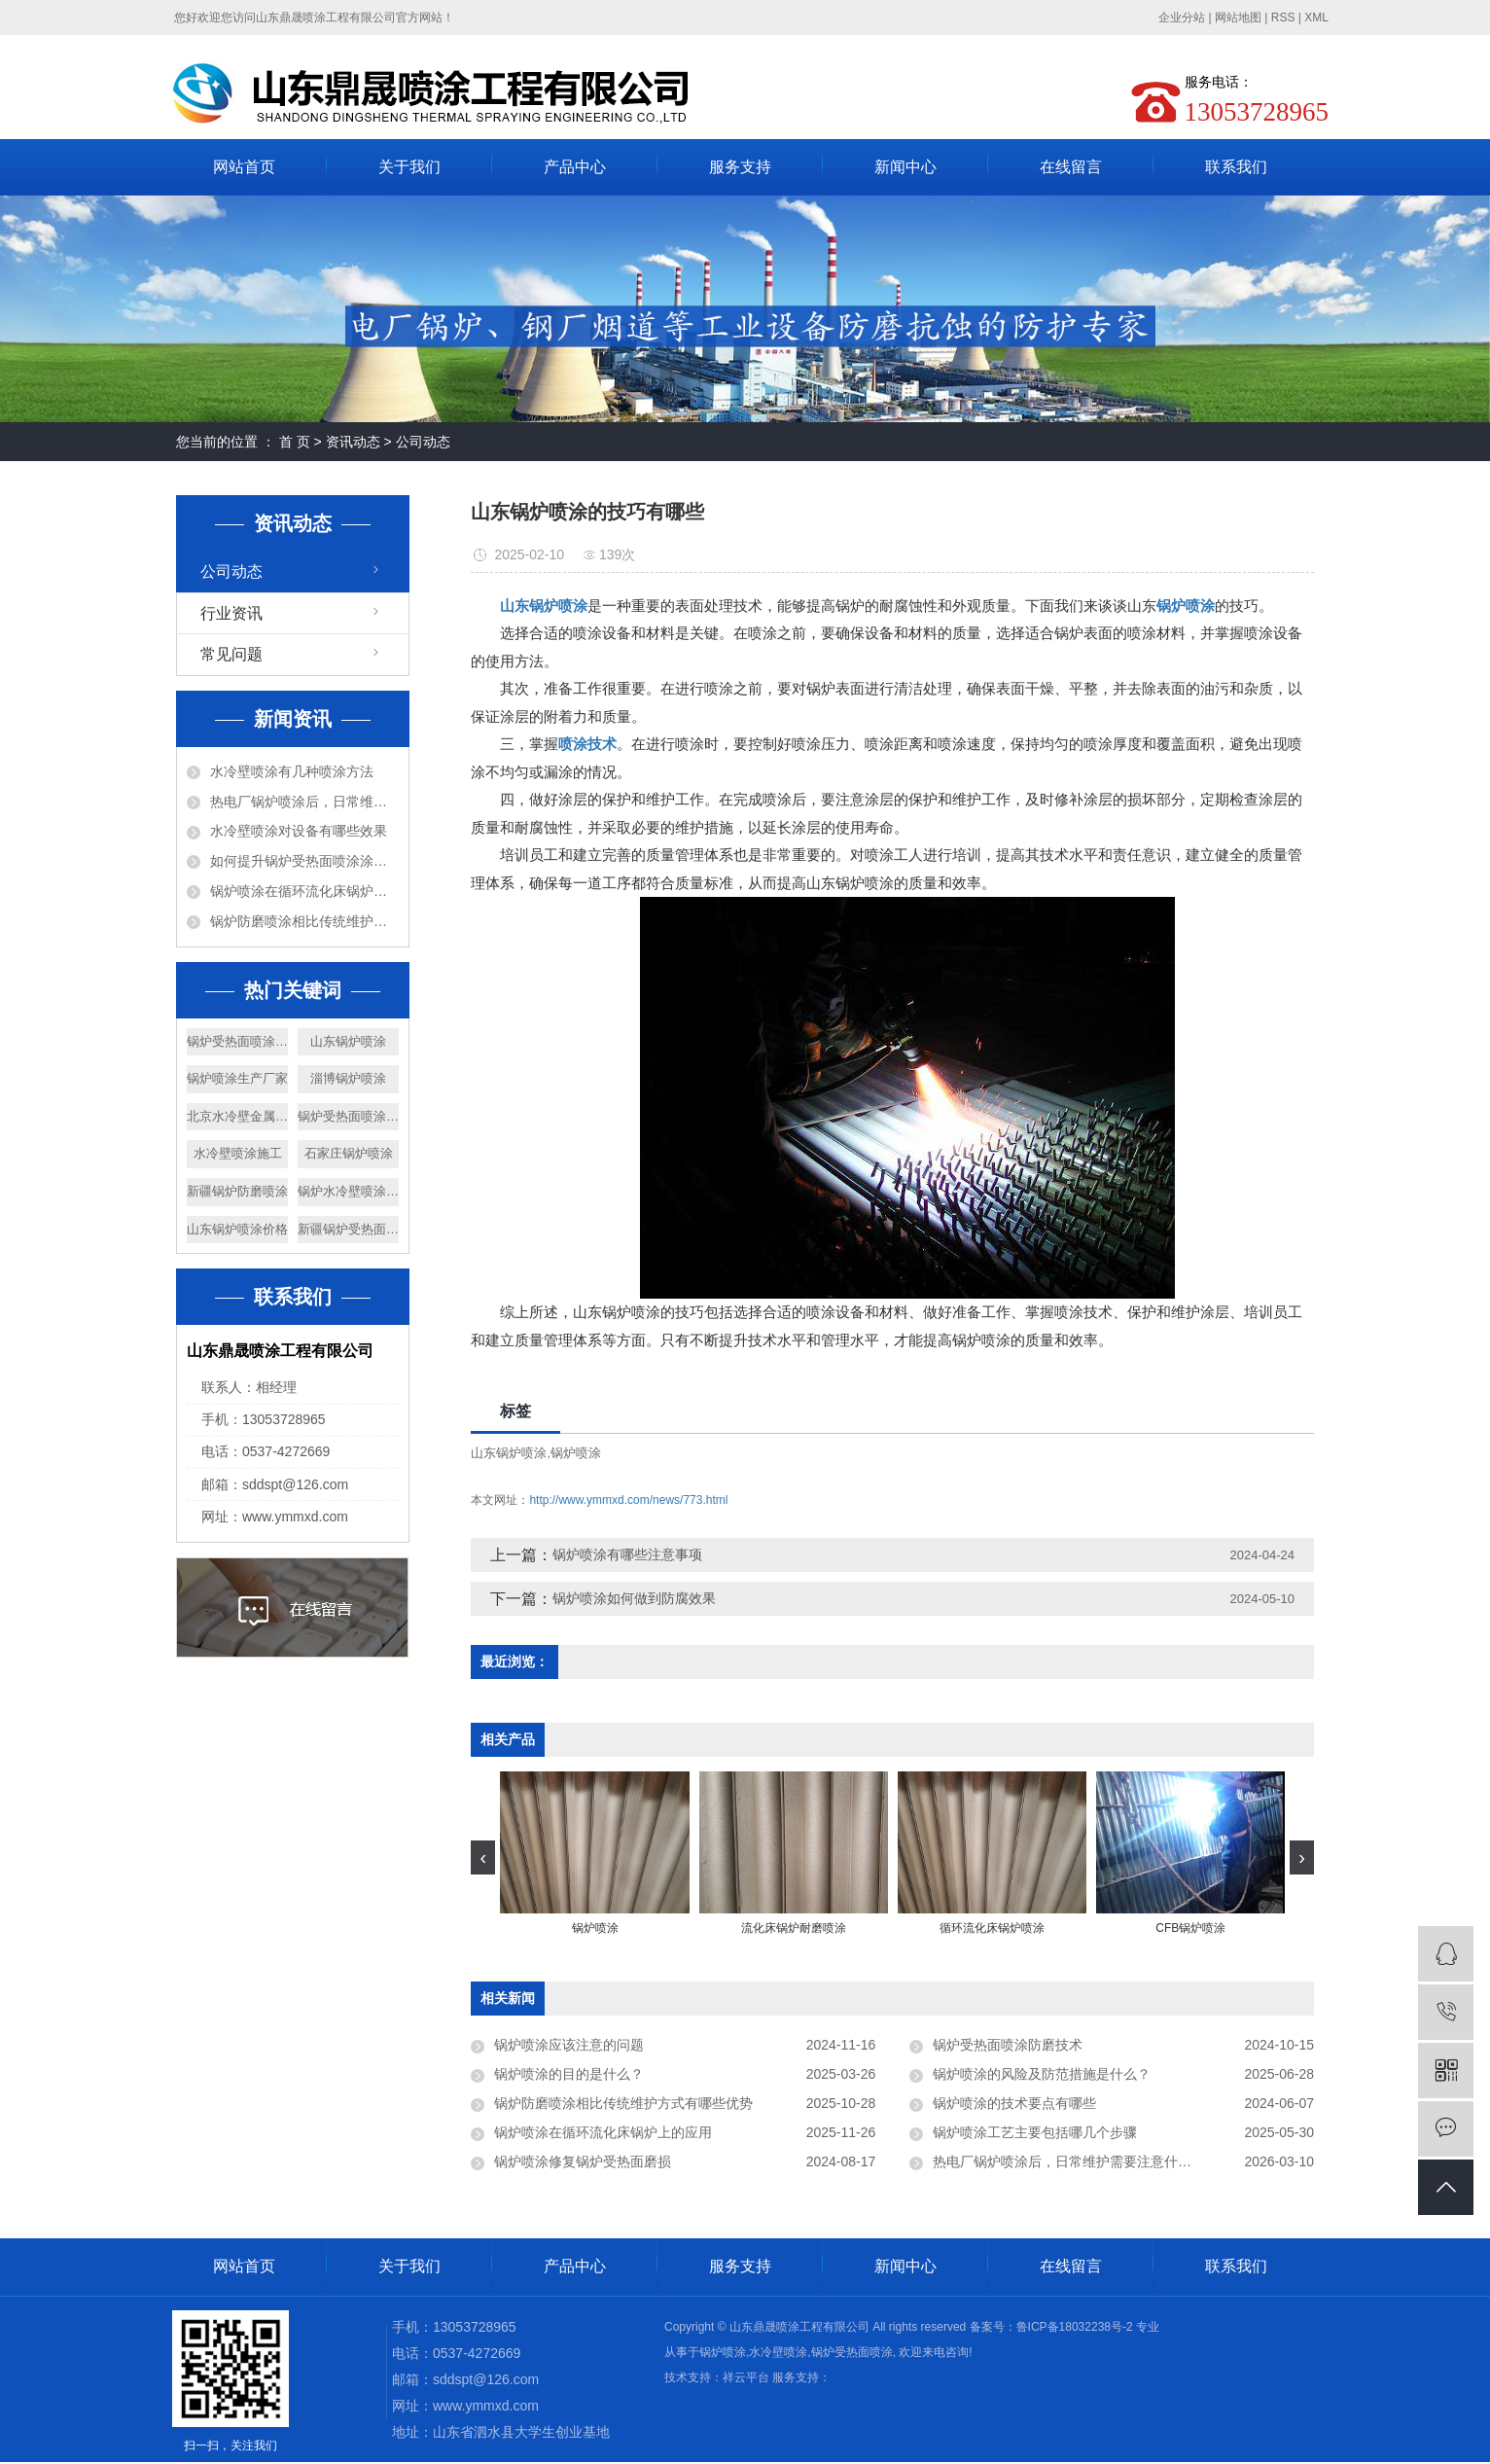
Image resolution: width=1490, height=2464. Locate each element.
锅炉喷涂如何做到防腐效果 (634, 1598)
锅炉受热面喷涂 (852, 2352)
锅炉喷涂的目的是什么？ (569, 2074)
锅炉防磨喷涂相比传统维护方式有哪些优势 (304, 921)
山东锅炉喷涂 (348, 1041)
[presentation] (483, 1857)
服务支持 (740, 167)
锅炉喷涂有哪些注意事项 (627, 1554)
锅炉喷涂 (575, 1453)
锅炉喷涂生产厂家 (237, 1078)
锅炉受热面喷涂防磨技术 (1007, 2045)
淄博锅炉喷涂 (348, 1078)
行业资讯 (231, 613)
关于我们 (409, 167)
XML (1316, 17)
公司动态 (423, 441)
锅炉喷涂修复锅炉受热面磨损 (582, 2161)
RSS (1283, 17)
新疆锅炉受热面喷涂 (348, 1229)
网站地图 (1238, 17)
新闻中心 (905, 167)
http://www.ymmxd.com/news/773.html (628, 1500)
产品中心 (575, 167)
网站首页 (244, 167)
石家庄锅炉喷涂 (348, 1153)
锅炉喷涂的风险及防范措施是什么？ (1042, 2074)
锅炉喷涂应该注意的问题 (569, 2045)
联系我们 (1236, 167)
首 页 (294, 441)
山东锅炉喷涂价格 (237, 1229)
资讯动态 (353, 441)
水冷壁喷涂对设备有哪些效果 (298, 831)
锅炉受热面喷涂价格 (237, 1041)
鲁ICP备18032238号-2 (1074, 2327)
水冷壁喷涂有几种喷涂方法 (291, 771)
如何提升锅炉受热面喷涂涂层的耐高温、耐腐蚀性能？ (304, 861)
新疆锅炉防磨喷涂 (237, 1191)
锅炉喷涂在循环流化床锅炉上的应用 (304, 891)
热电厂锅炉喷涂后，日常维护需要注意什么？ (304, 801)
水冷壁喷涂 (778, 2352)
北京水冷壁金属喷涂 (237, 1116)
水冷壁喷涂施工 (238, 1153)
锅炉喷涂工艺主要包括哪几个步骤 (1035, 2132)
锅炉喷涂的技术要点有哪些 (1014, 2103)
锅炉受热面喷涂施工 (348, 1116)
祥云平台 (746, 2377)
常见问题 (231, 654)
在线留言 (1071, 167)
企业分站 (1181, 17)
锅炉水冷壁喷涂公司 (348, 1191)
